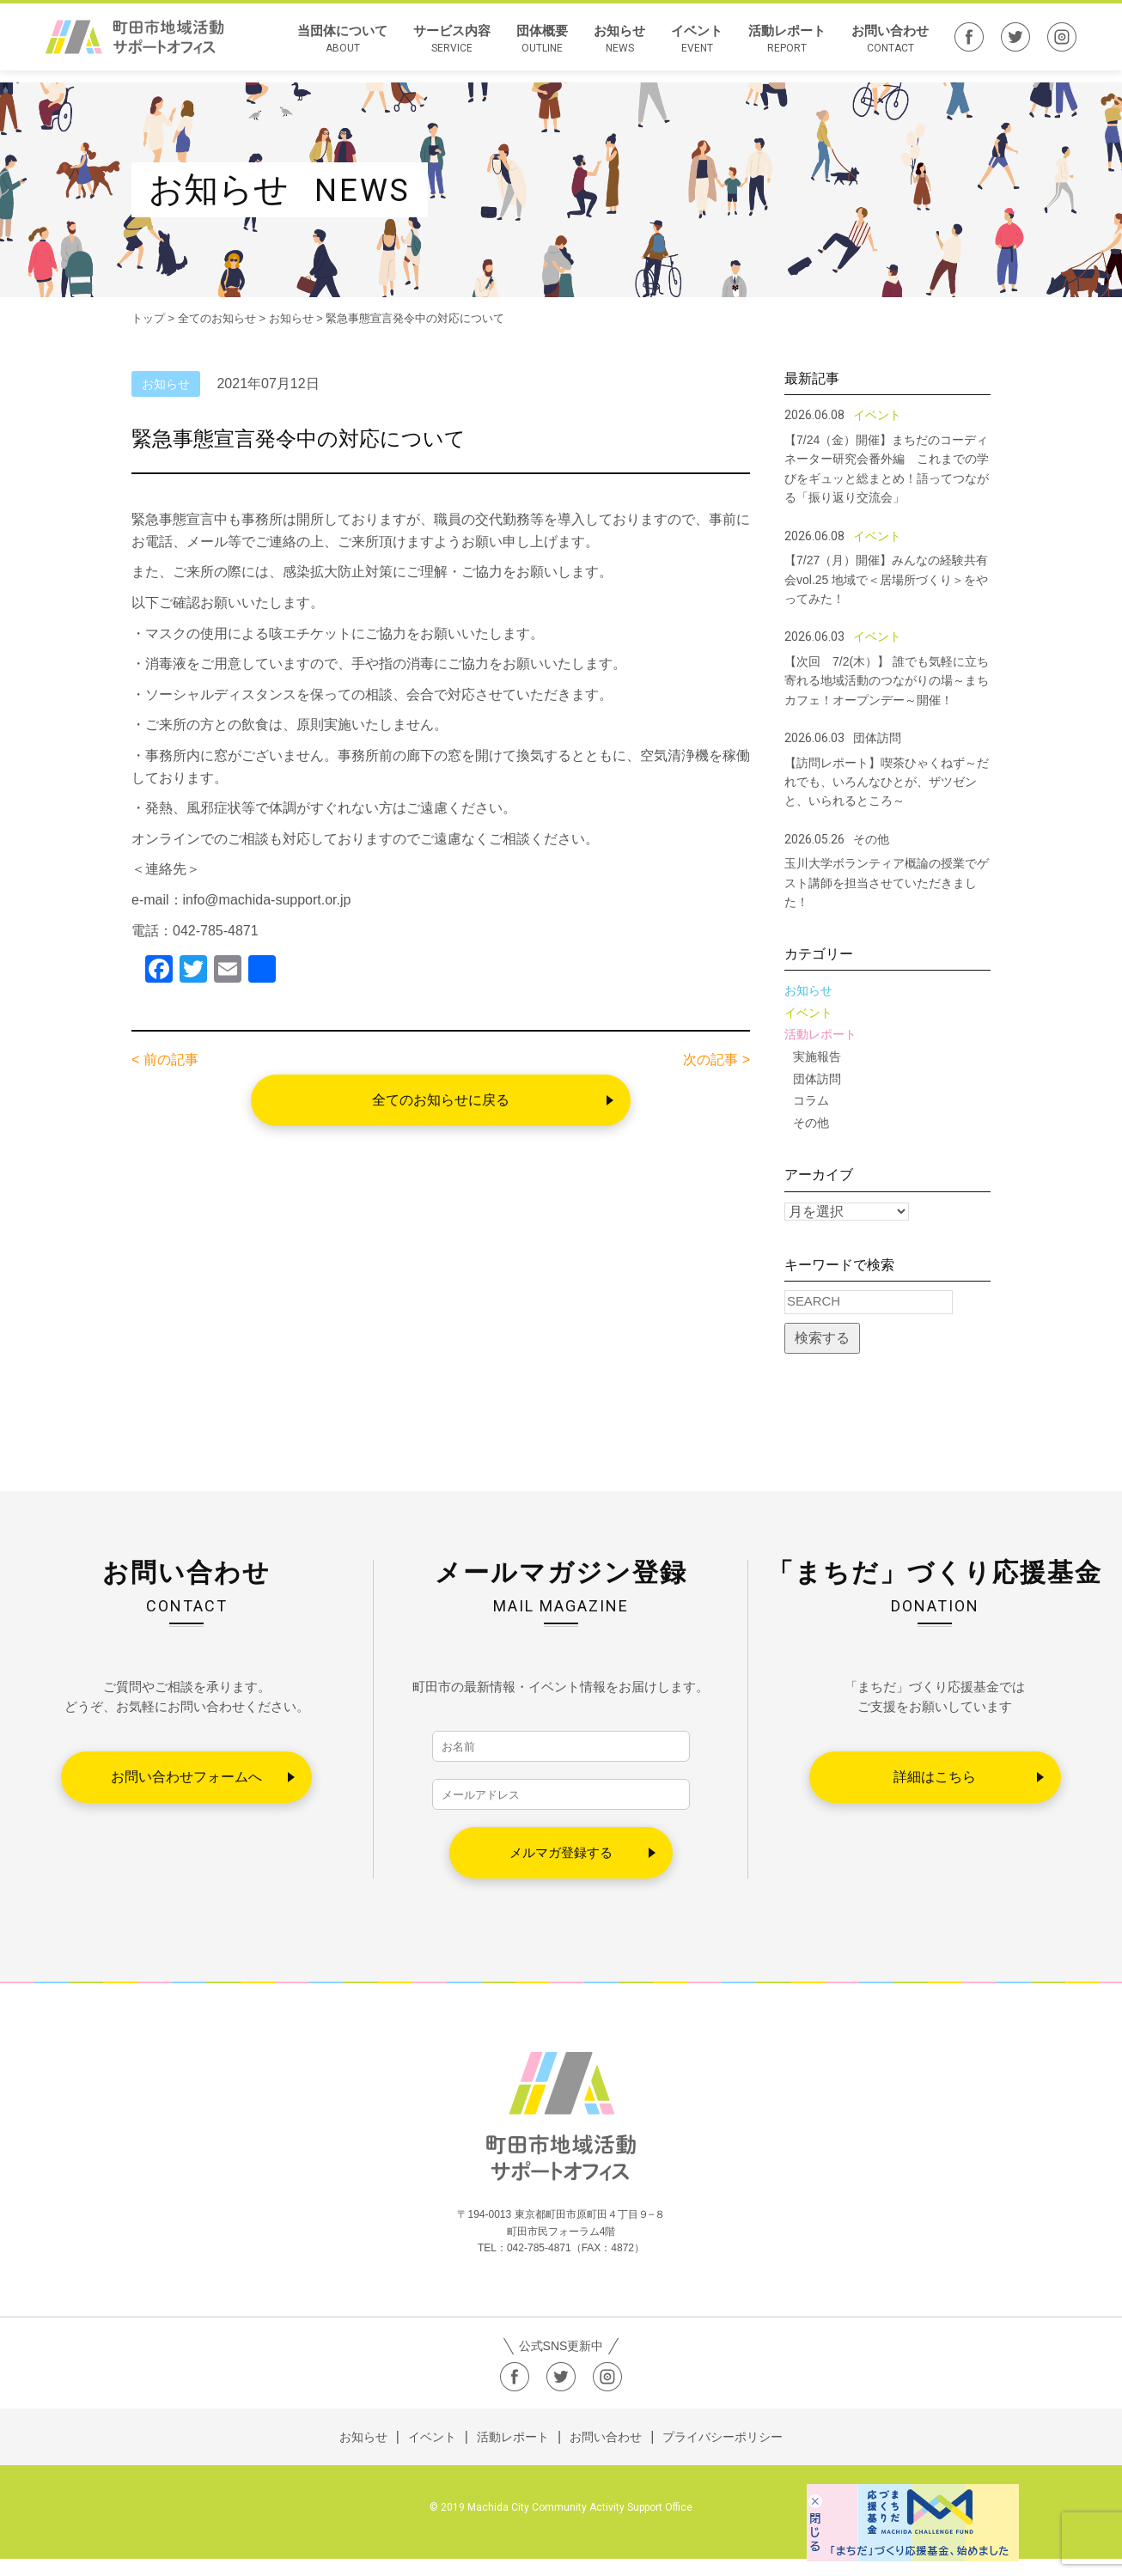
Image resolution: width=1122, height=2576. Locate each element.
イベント (697, 45)
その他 (811, 1123)
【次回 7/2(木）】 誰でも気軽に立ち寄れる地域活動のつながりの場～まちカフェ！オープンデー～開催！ (886, 681)
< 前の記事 (164, 1059)
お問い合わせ (890, 45)
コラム (811, 1100)
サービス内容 (452, 45)
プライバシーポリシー (722, 2454)
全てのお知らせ (217, 318)
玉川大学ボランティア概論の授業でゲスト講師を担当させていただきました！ (886, 882)
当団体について (342, 45)
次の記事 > (716, 1059)
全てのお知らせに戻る (440, 1100)
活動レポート (787, 45)
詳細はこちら (934, 1776)
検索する (822, 1338)
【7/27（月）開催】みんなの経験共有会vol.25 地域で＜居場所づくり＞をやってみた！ (886, 579)
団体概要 (542, 45)
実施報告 (817, 1056)
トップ (148, 318)
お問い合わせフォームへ (186, 1776)
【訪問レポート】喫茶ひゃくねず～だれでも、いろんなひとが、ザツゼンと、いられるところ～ (886, 782)
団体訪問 (817, 1079)
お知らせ (619, 45)
